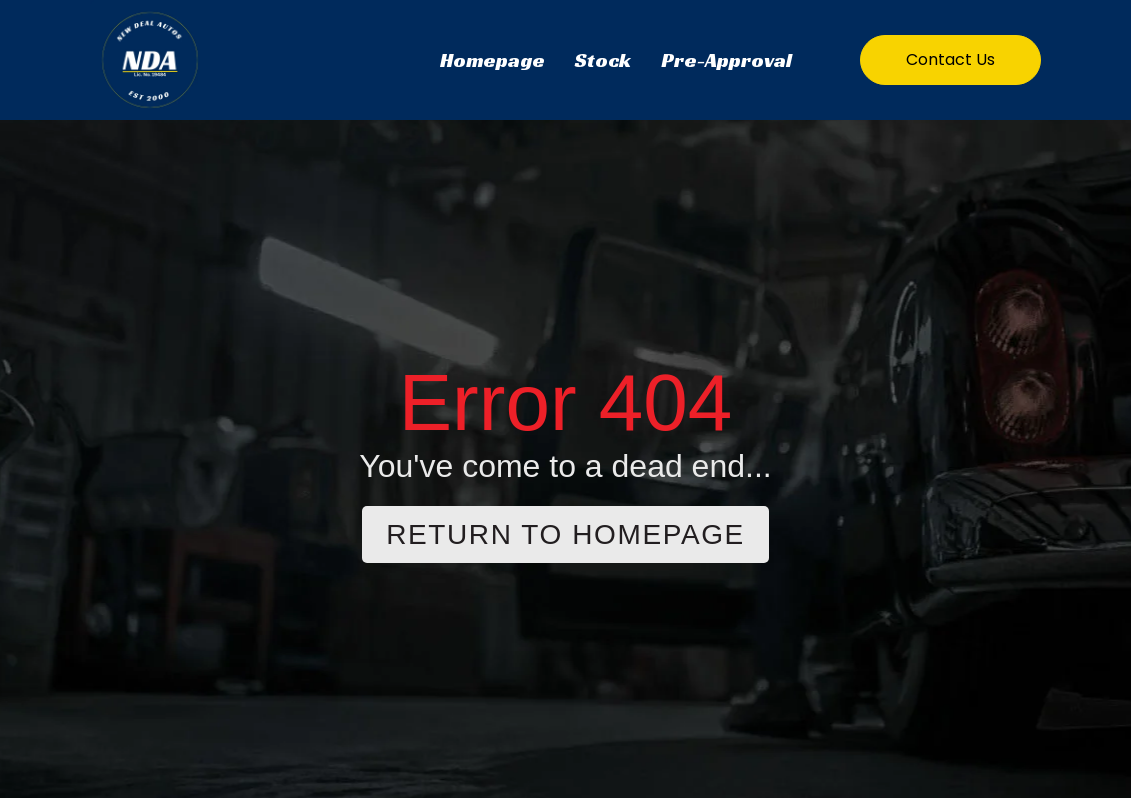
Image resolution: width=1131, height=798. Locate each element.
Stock (603, 60)
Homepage (492, 60)
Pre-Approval (726, 60)
